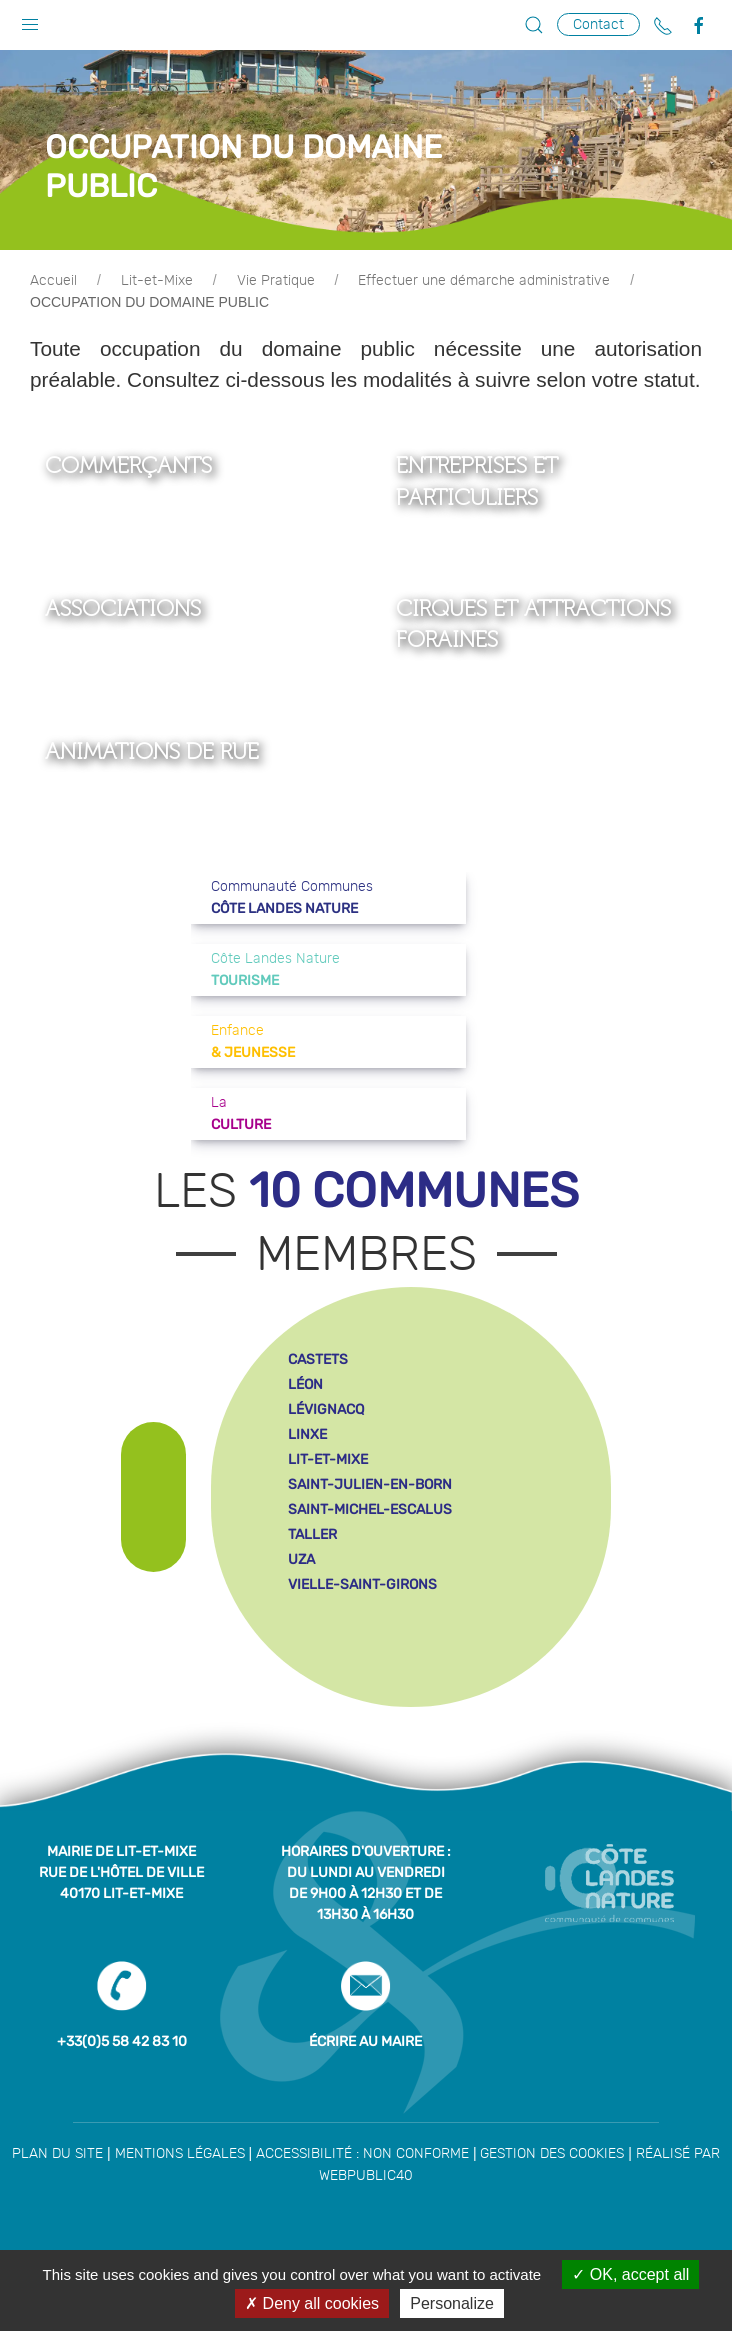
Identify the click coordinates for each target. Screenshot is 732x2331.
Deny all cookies (312, 2303)
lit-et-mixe (328, 1459)
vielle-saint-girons (362, 1584)
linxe (307, 1434)
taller (312, 1534)
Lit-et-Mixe (157, 281)
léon (305, 1384)
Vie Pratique (276, 281)
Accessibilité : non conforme (362, 2154)
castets (318, 1359)
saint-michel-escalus (370, 1509)
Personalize (452, 2303)
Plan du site (57, 2154)
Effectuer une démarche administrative (484, 281)
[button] (30, 20)
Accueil (53, 281)
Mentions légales (180, 2154)
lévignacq (326, 1409)
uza (301, 1559)
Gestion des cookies (552, 2154)
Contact (598, 24)
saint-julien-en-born (370, 1484)
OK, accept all (630, 2274)
